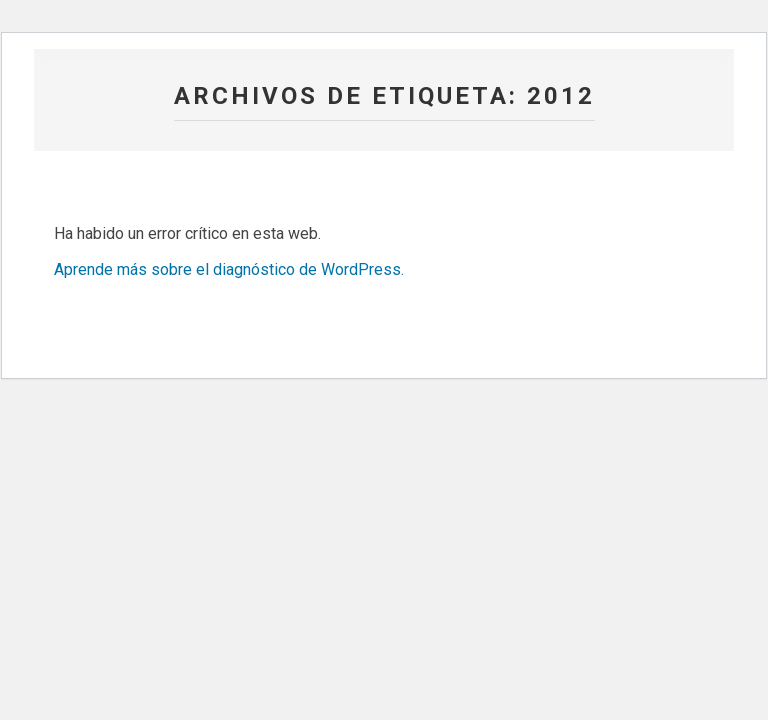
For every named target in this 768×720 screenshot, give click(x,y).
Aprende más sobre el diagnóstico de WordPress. (229, 269)
